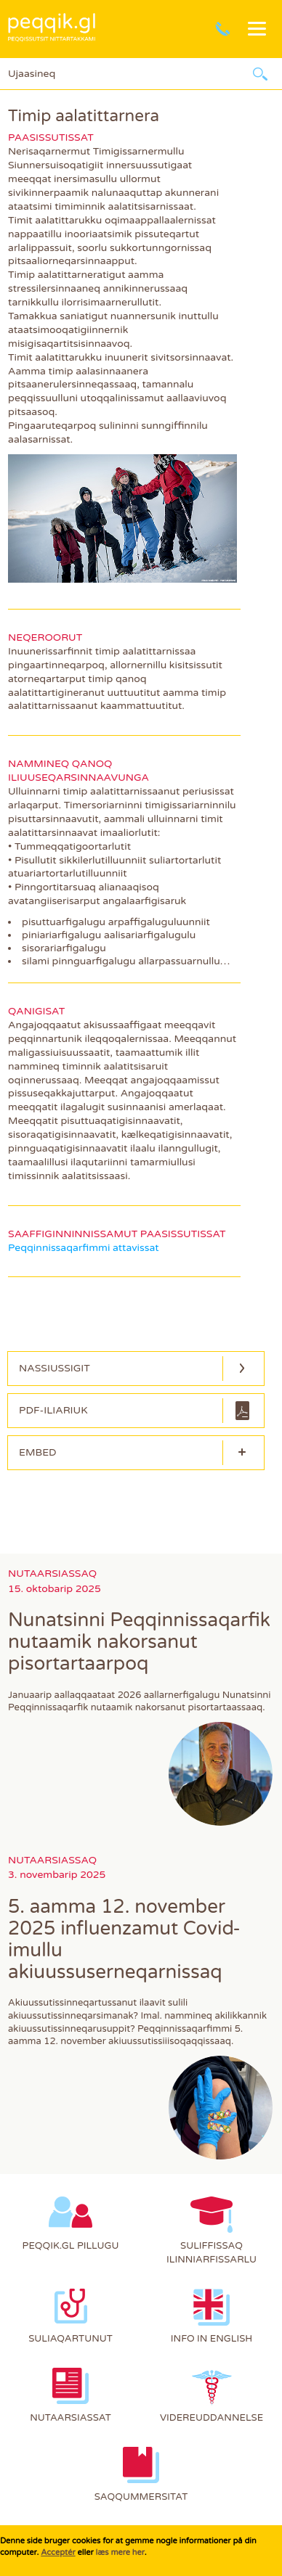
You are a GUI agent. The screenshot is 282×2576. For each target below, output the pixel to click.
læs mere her (119, 2552)
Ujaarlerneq (260, 73)
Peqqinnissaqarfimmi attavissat (83, 1248)
